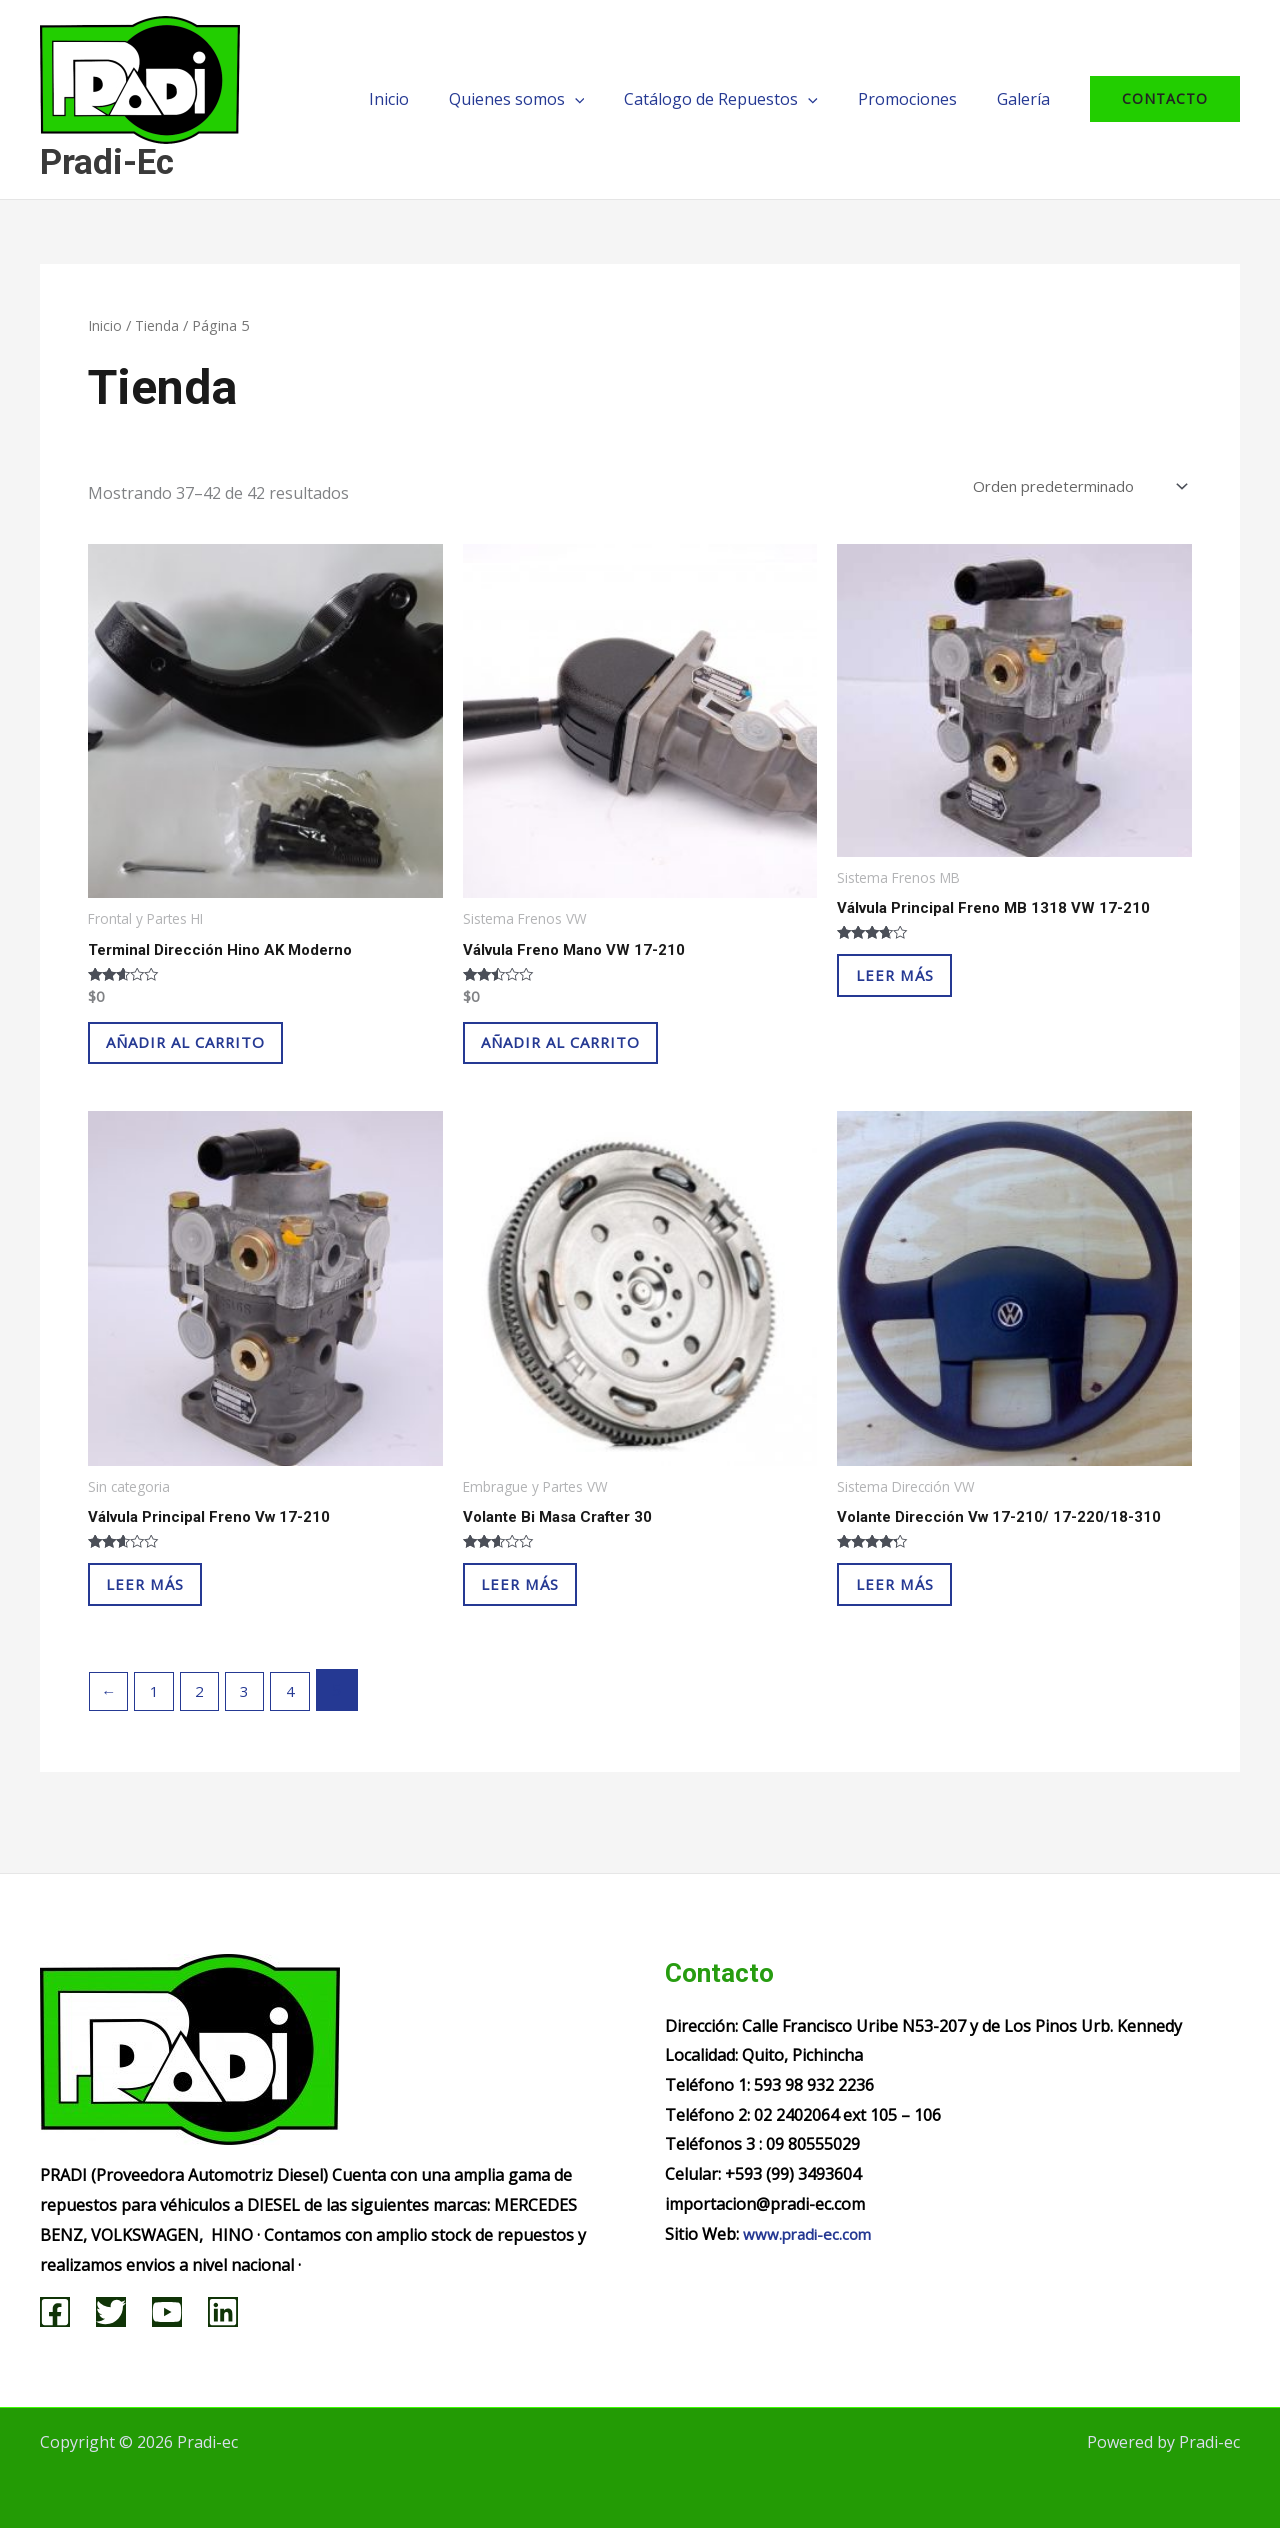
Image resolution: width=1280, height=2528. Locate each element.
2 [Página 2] (206, 1728)
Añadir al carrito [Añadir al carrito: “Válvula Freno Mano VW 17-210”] (583, 1055)
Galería (1027, 99)
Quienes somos (545, 99)
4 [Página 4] (302, 1728)
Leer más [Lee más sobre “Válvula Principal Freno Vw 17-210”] (163, 1614)
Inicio (425, 99)
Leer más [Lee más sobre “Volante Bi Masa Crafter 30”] (538, 1614)
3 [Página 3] (254, 1728)
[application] (603, 99)
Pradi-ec (107, 162)
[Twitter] (111, 2312)
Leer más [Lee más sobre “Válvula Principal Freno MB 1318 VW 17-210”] (912, 988)
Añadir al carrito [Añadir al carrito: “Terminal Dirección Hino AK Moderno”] (208, 1055)
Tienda (158, 325)
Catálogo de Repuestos (741, 99)
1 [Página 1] (158, 1728)
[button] (1165, 99)
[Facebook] (55, 2312)
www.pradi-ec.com (810, 2234)
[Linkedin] (223, 2312)
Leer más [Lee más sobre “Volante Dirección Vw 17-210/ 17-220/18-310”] (912, 1614)
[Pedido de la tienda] (1067, 488)
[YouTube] (167, 2312)
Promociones (919, 99)
